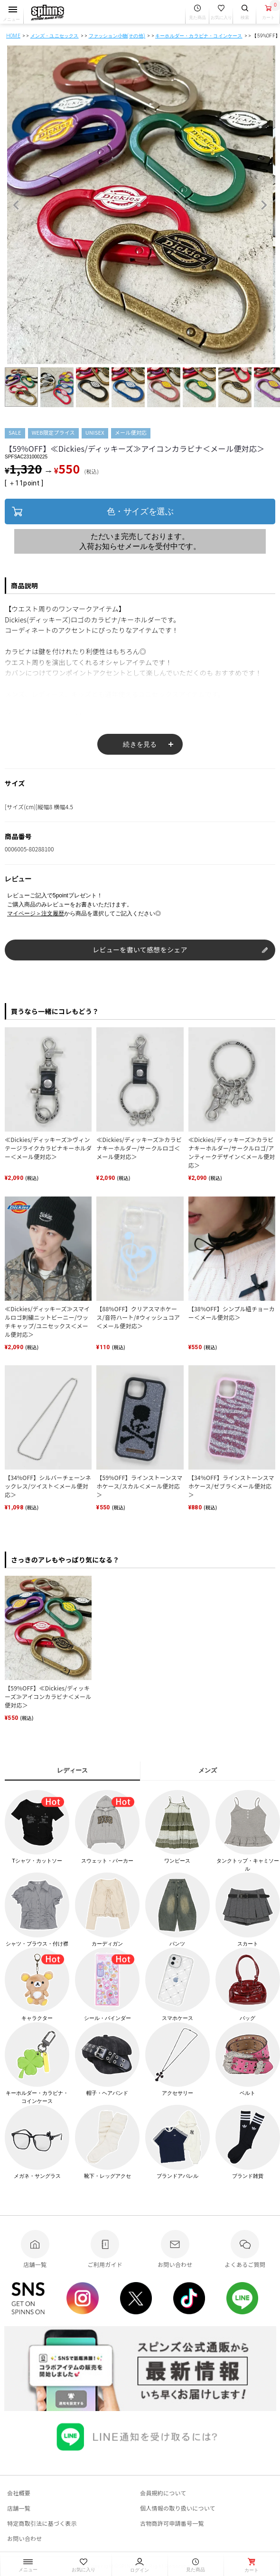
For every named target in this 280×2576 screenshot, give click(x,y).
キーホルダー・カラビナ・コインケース (199, 35)
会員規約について (163, 2493)
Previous (16, 205)
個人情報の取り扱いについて (177, 2508)
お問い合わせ (24, 2538)
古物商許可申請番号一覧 (172, 2523)
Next (263, 205)
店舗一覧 (18, 2508)
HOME (13, 35)
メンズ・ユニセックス (54, 35)
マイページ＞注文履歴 (35, 913)
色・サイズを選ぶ (140, 511)
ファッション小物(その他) (117, 35)
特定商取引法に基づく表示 (42, 2523)
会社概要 (18, 2493)
